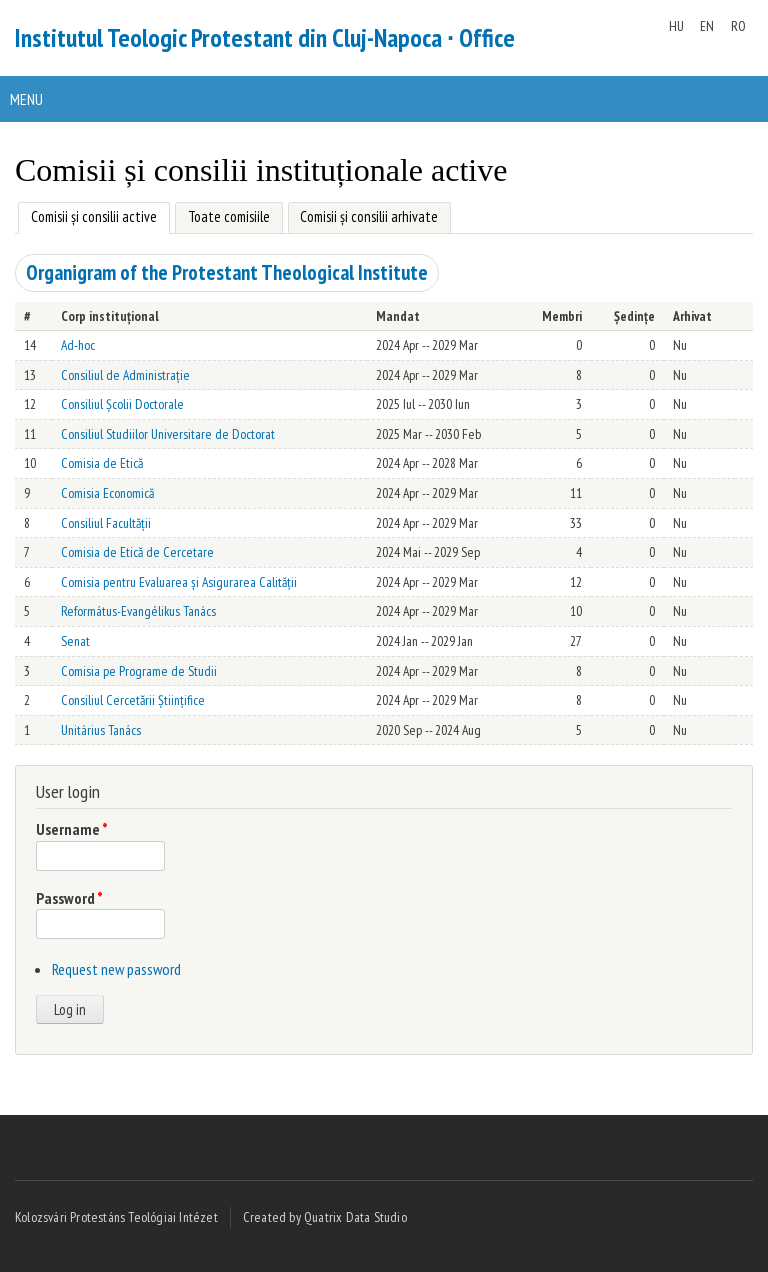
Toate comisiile (229, 216)
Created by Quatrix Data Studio (325, 1217)
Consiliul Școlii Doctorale (122, 404)
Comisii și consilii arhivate (369, 216)
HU (676, 26)
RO (738, 26)
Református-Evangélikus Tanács (138, 611)
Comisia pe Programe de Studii (139, 671)
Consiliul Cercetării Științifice (133, 700)
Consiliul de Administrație (125, 375)
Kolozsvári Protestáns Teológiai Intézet (116, 1217)
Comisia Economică (107, 493)
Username (72, 829)
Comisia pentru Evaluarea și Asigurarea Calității (179, 582)
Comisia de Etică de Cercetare (137, 552)
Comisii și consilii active (87, 214)
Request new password (116, 969)
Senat (75, 641)
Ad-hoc (78, 345)
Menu (26, 99)
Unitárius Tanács (101, 730)
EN (707, 26)
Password (69, 898)
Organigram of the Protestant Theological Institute (227, 272)
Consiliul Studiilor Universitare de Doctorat (168, 434)
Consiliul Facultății (106, 523)
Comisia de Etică (102, 463)
